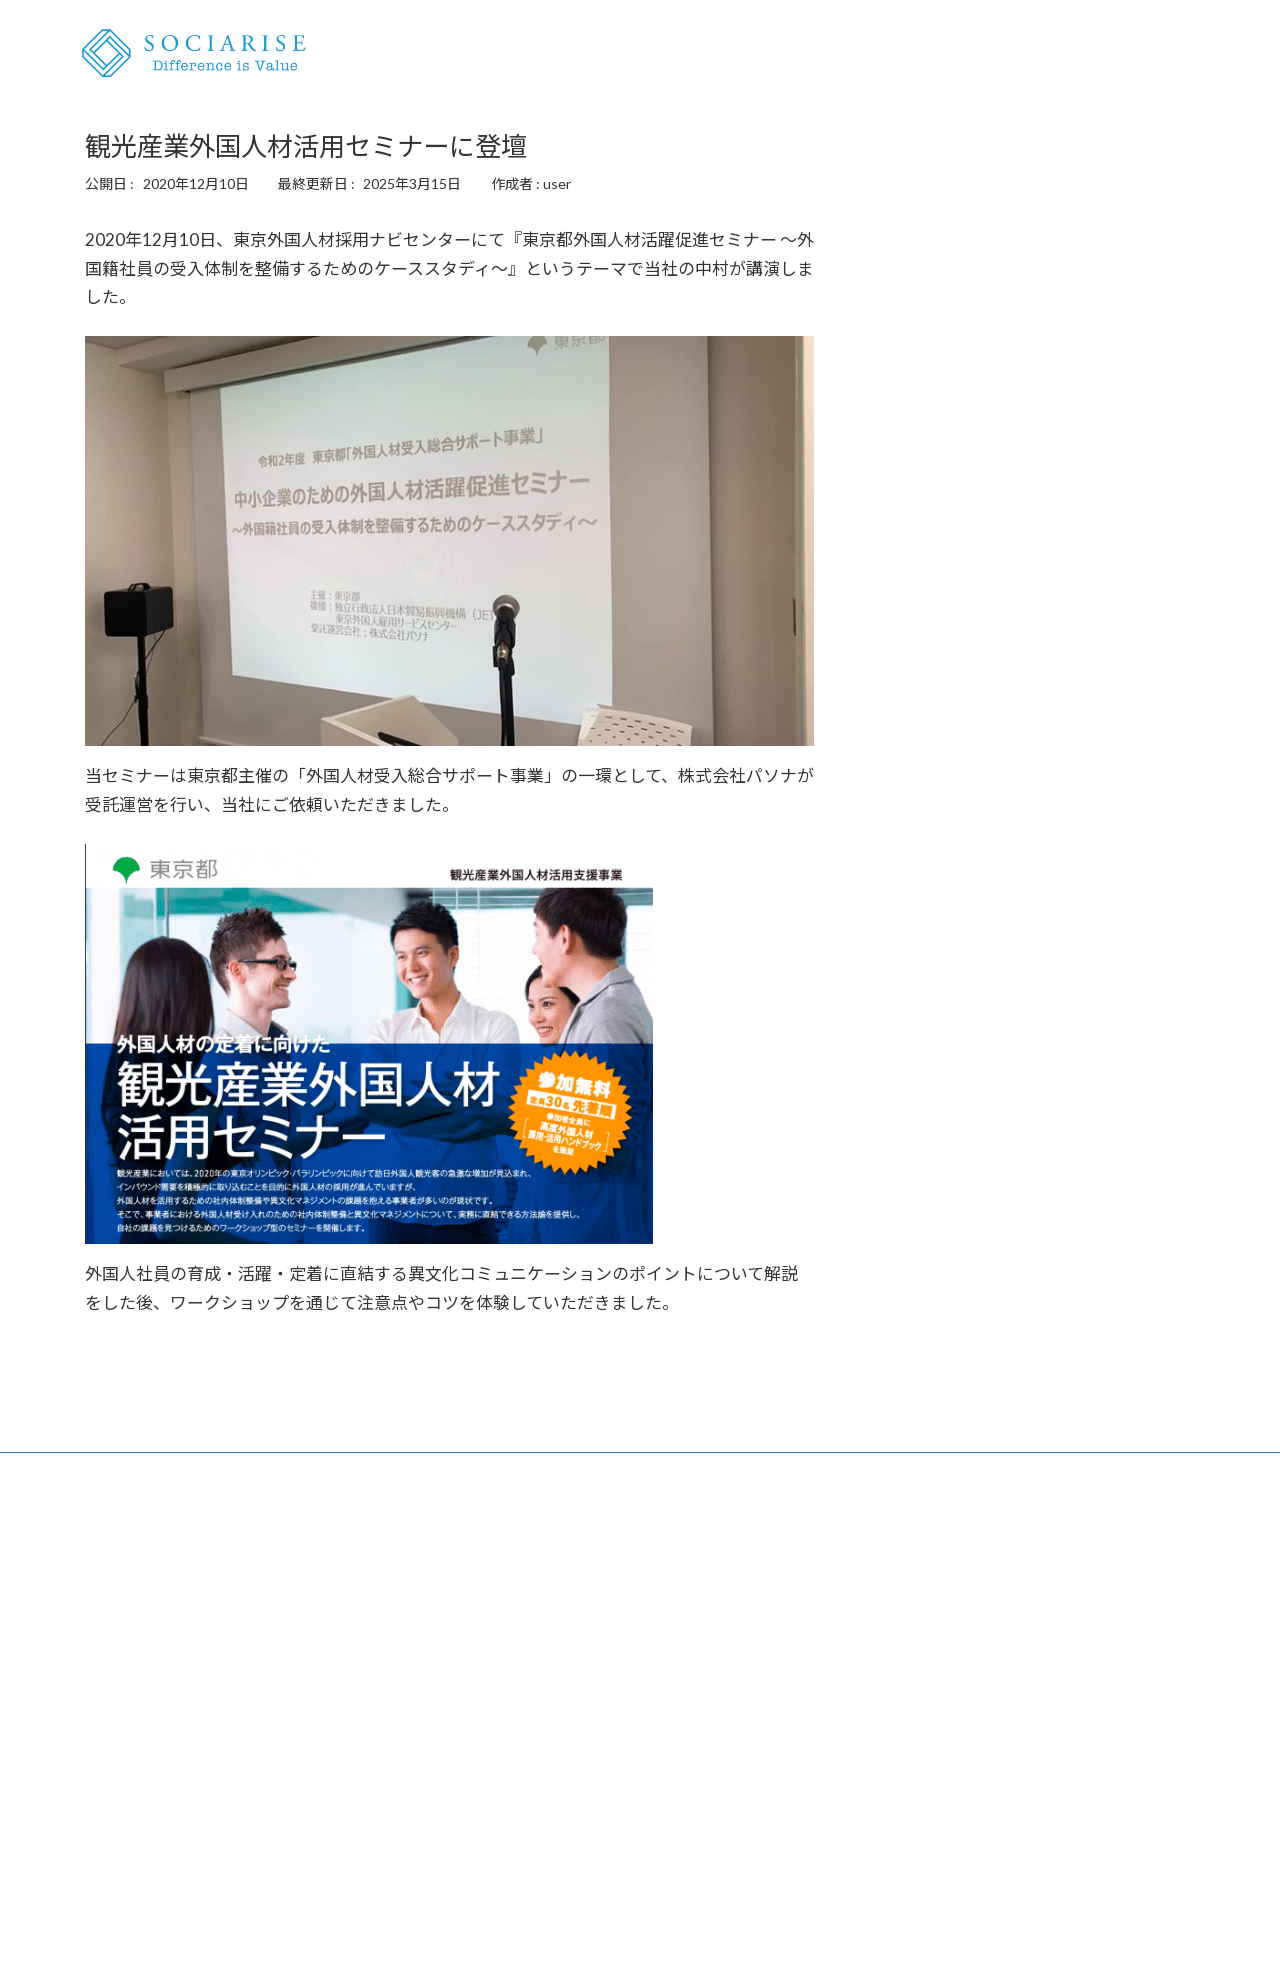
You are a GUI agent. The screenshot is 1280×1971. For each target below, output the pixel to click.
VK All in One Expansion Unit (769, 1935)
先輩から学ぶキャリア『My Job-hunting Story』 (616, 1725)
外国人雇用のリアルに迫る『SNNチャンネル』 (232, 1863)
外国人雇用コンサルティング (175, 1696)
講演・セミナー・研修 (155, 1725)
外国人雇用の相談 (908, 53)
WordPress (532, 1935)
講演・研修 (1019, 53)
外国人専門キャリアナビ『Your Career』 (593, 1696)
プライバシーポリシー (915, 1725)
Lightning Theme (635, 1935)
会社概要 (1177, 53)
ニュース (1101, 53)
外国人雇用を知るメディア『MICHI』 (203, 1834)
